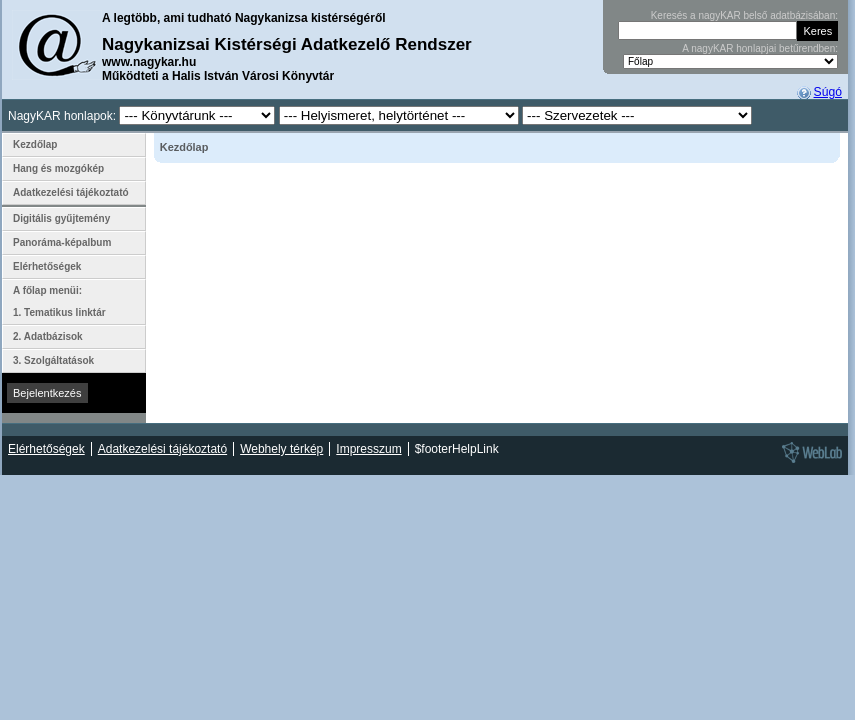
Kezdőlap (35, 144)
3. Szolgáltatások (53, 360)
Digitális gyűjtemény (61, 218)
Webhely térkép (281, 449)
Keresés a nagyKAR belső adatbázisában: (744, 15)
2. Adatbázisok (48, 336)
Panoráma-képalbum (62, 242)
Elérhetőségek (47, 266)
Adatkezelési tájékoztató (71, 192)
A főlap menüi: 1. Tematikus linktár (59, 301)
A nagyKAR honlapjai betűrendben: (760, 48)
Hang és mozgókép (58, 168)
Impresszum (368, 449)
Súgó (828, 92)
